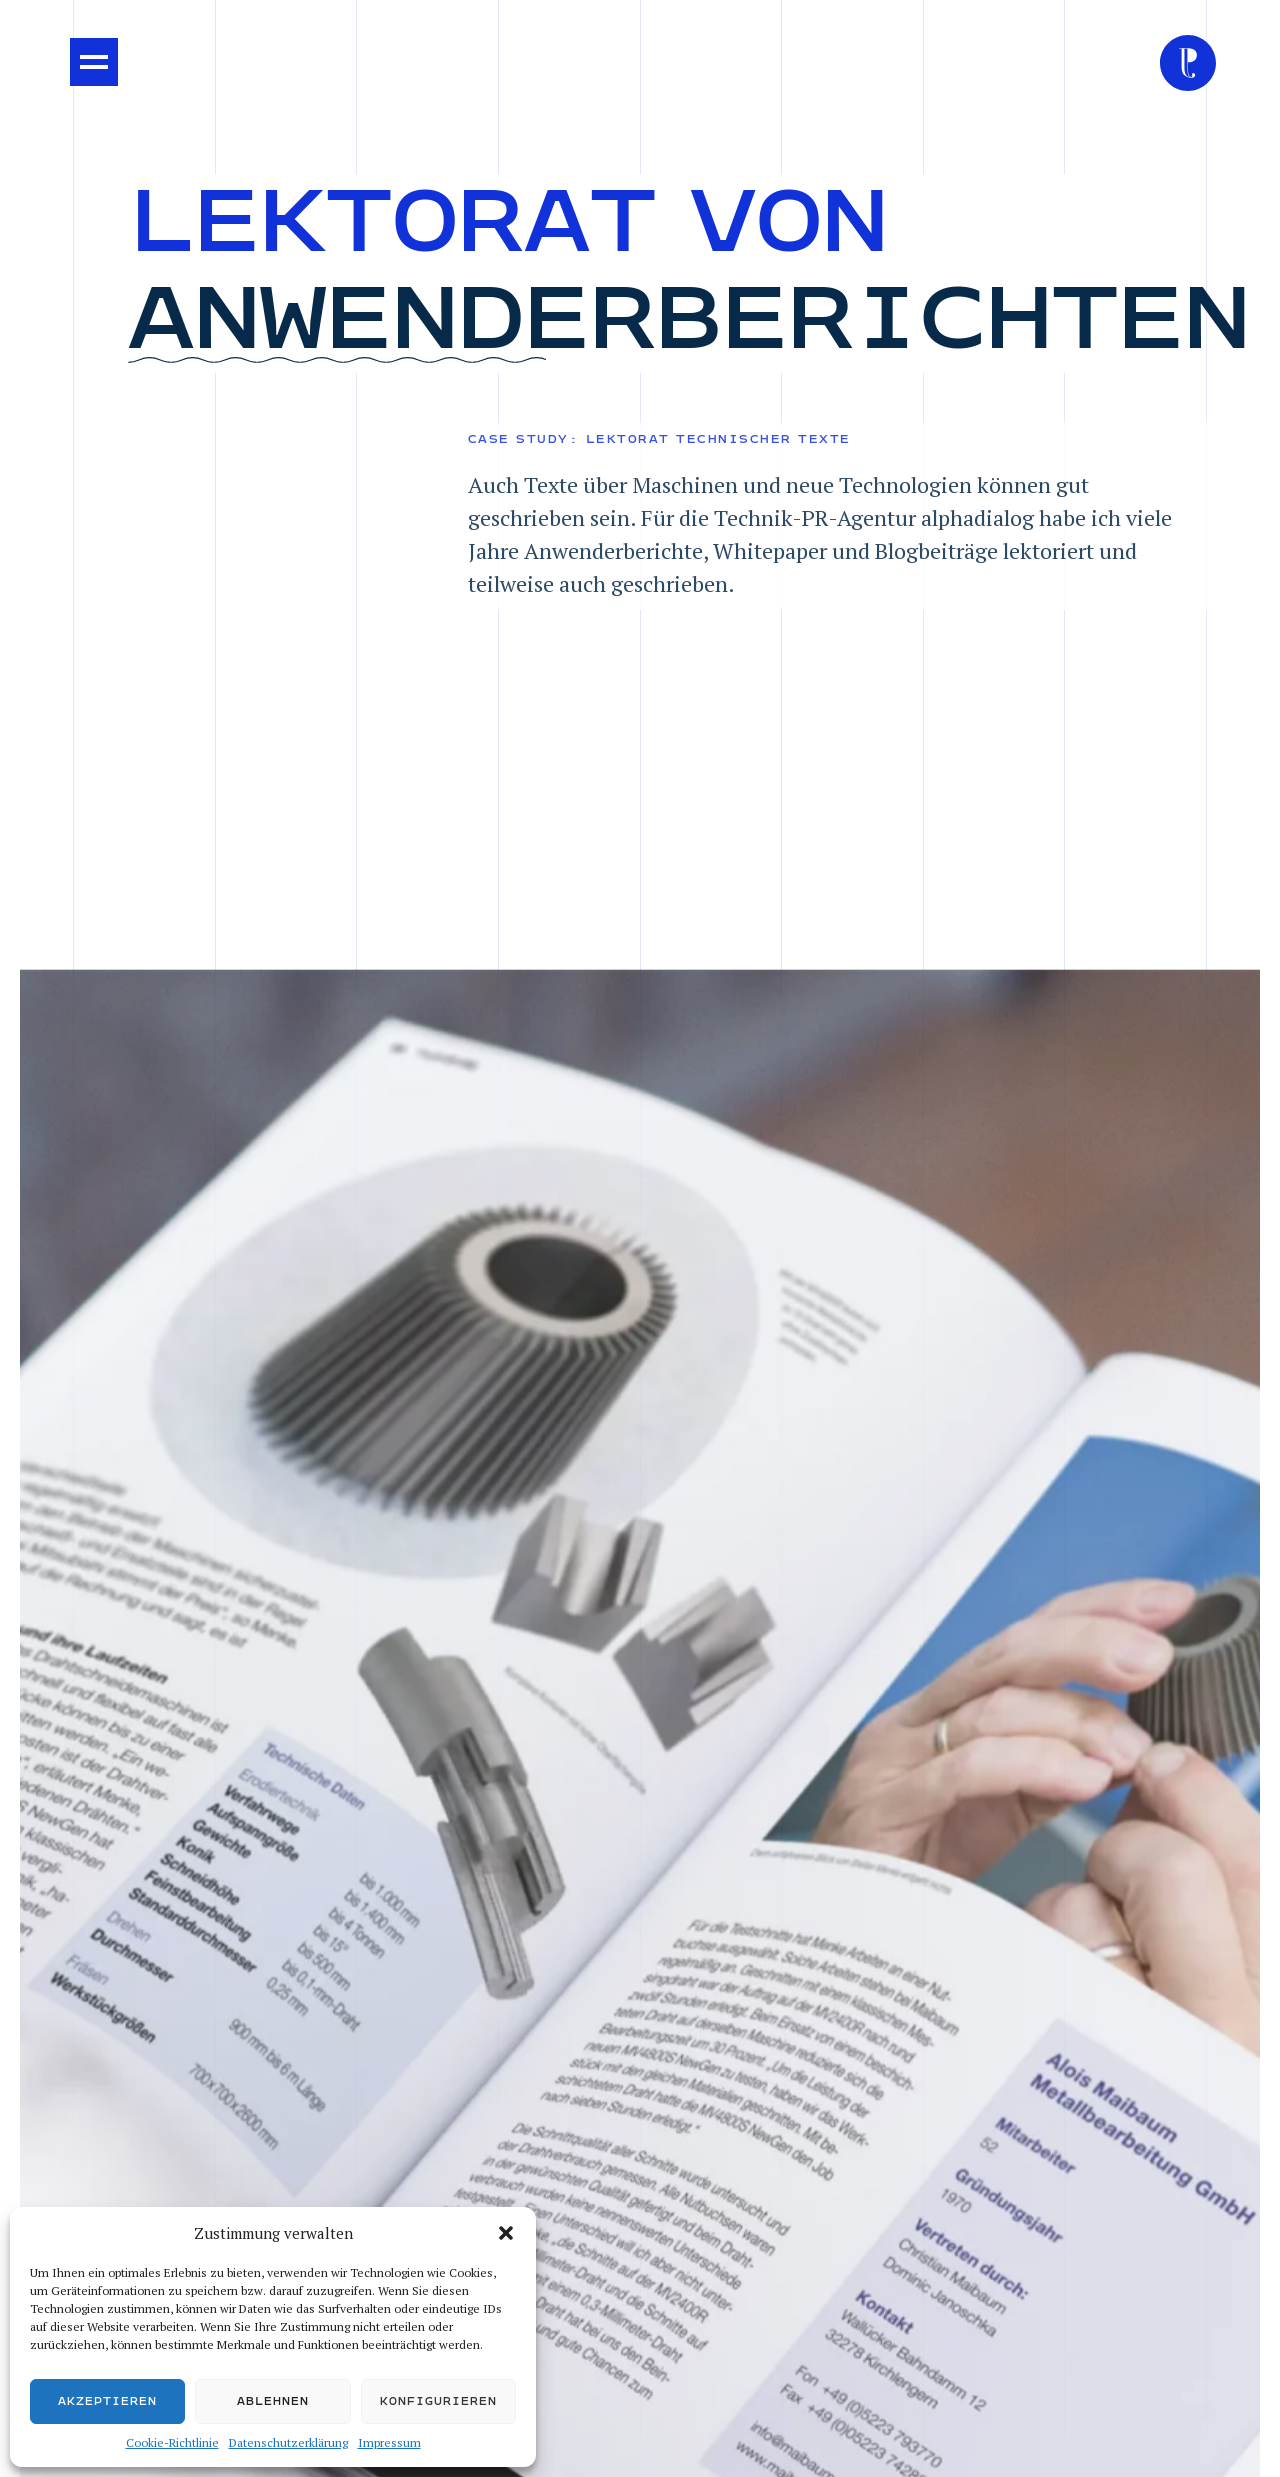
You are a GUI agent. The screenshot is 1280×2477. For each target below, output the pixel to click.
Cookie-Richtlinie (172, 2442)
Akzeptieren (107, 2401)
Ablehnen (273, 2401)
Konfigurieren (438, 2401)
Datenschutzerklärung (288, 2442)
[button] (506, 2233)
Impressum (389, 2442)
